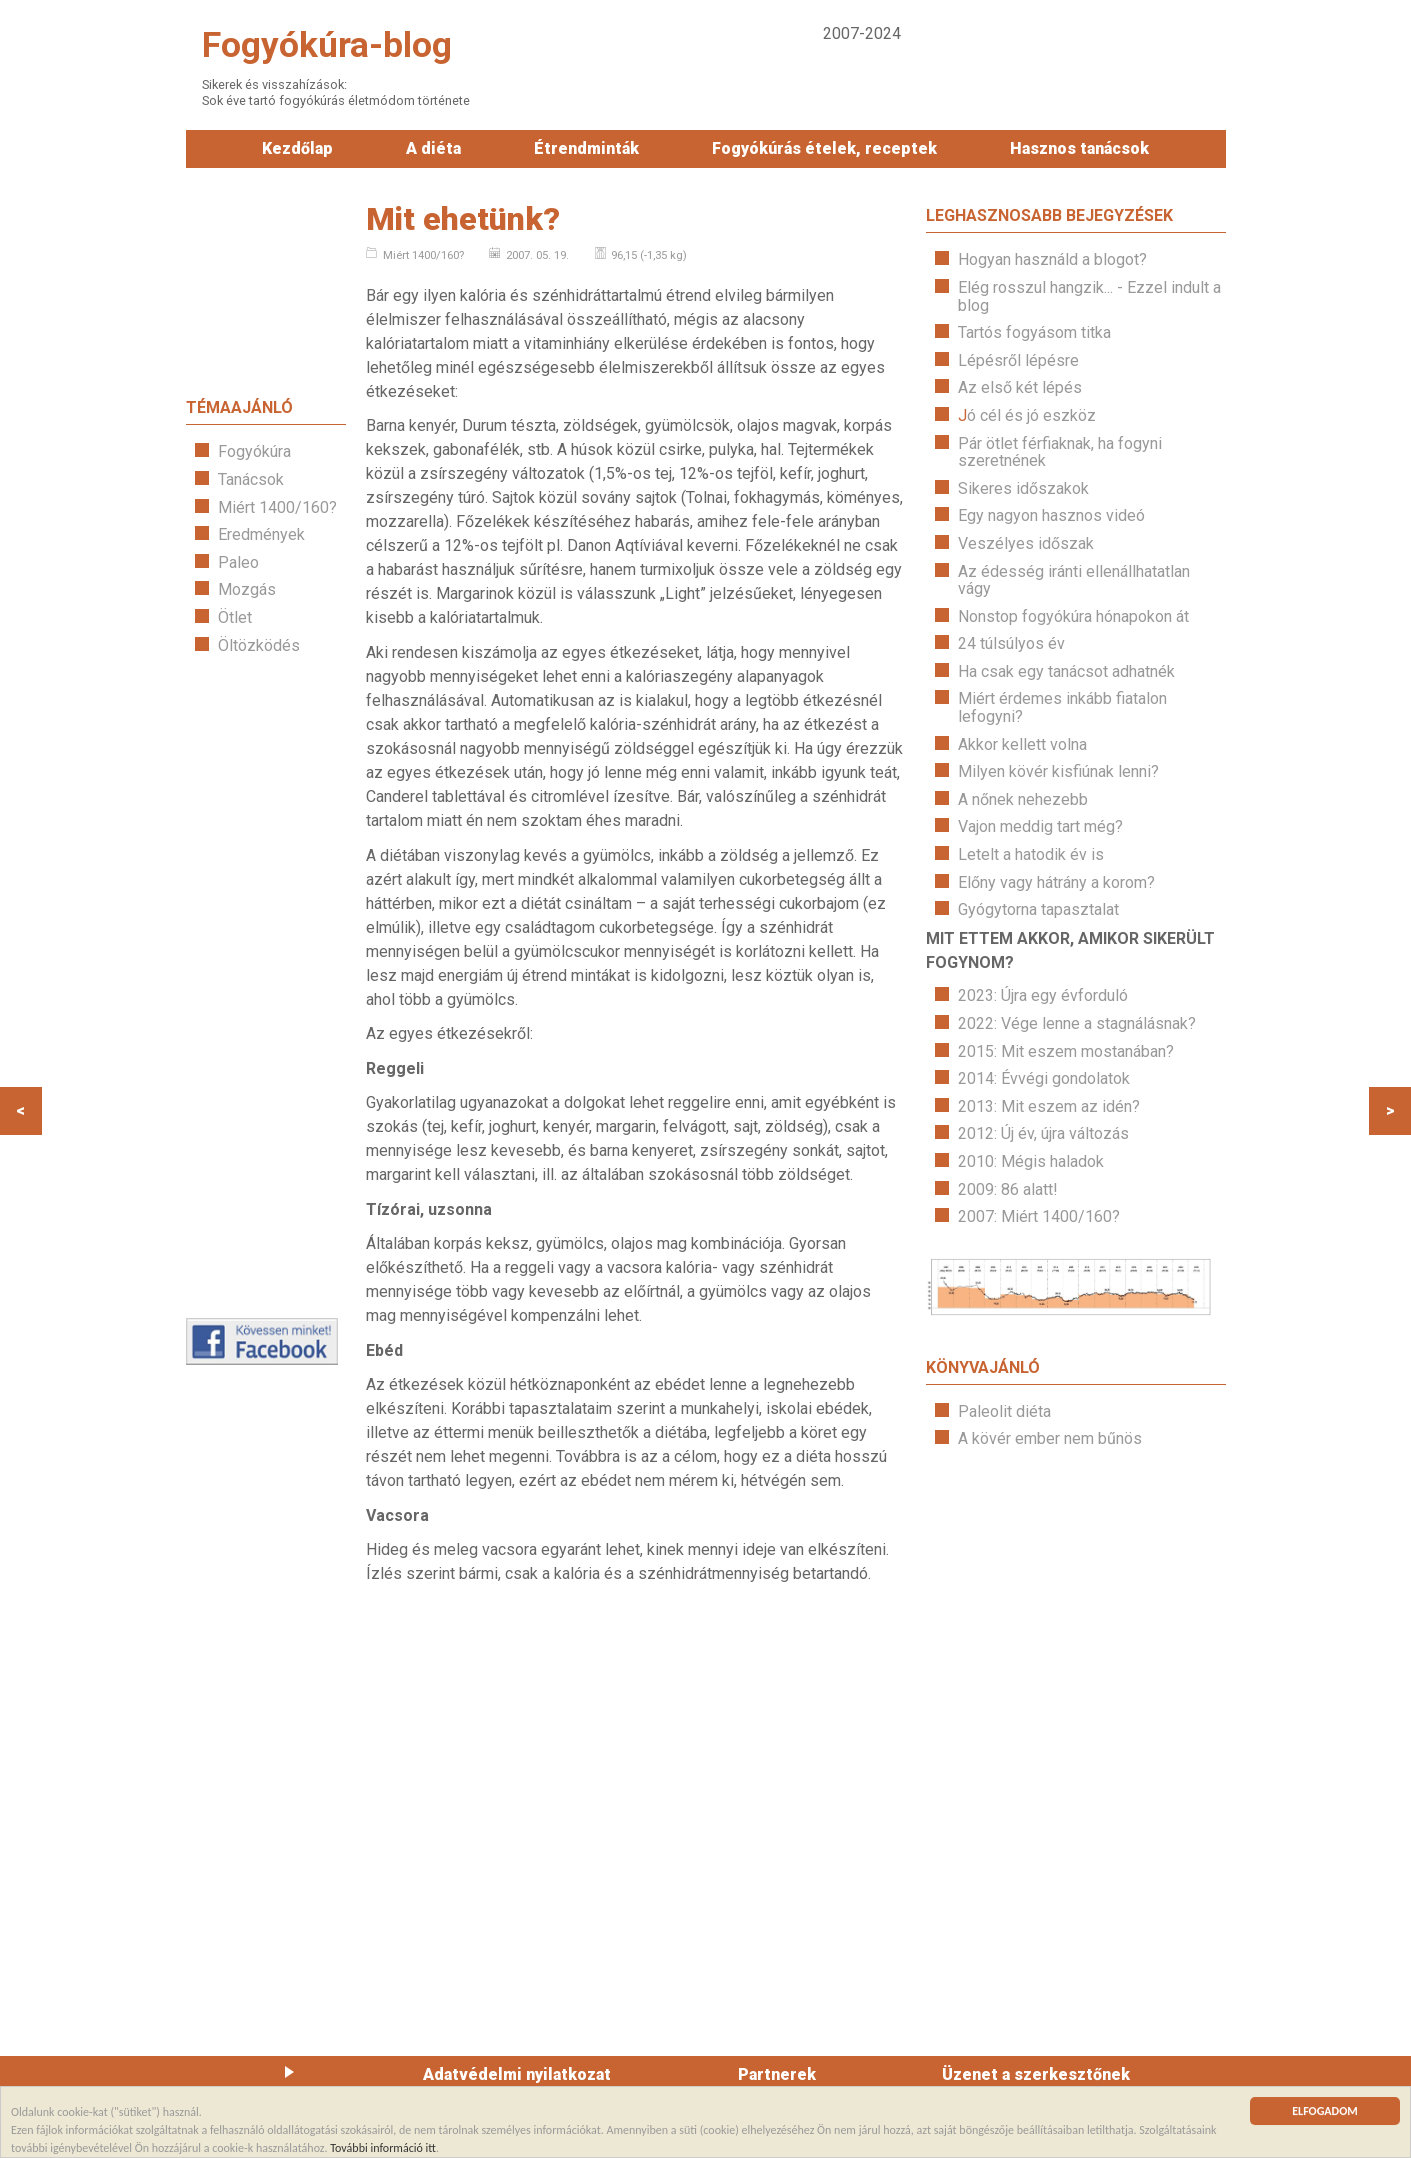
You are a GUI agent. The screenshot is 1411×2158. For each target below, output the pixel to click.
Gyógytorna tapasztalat (1038, 909)
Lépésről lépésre (1018, 360)
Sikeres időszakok (1023, 488)
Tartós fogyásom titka (1034, 332)
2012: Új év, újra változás (1043, 1133)
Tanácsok (251, 479)
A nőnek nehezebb (1023, 799)
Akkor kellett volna (1022, 744)
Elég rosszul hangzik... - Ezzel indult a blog (1089, 296)
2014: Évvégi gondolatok (1044, 1078)
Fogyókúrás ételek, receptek (824, 148)
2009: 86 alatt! (1008, 1189)
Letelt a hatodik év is (1031, 854)
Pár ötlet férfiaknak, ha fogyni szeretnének (1060, 452)
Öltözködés (259, 645)
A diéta (433, 148)
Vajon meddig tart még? (1040, 826)
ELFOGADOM (1325, 2114)
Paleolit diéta (1004, 1411)
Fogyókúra (254, 451)
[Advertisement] (266, 986)
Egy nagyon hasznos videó (1051, 515)
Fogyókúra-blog (327, 45)
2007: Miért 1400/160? (1039, 1216)
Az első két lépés (1020, 387)
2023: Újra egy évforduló (1043, 995)
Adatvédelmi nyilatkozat (517, 2074)
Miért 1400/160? (277, 507)
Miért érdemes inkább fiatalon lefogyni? (1062, 707)
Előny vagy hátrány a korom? (1056, 882)
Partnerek (777, 2074)
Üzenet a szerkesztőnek (1036, 2074)
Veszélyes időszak (1026, 543)
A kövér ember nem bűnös (1050, 1438)
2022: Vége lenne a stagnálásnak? (1077, 1023)
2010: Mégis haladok (1031, 1161)
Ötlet (235, 617)
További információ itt (383, 2149)
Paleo (238, 562)
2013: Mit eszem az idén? (1049, 1106)
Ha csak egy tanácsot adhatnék (1066, 671)
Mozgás (247, 589)
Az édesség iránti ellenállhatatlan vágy (1074, 580)
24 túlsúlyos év (1011, 643)
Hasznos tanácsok (1079, 148)
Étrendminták (586, 148)
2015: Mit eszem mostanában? (1066, 1051)
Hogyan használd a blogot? (1052, 259)
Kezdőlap (297, 148)
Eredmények (261, 534)
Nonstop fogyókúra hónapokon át (1073, 616)
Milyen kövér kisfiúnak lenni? (1058, 771)
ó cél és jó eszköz (1031, 415)
